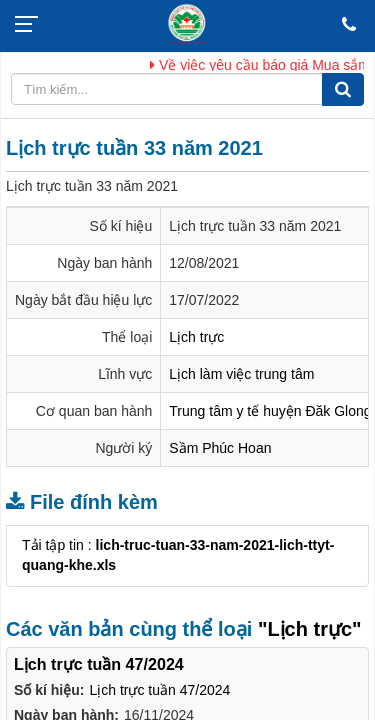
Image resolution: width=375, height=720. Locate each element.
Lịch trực (196, 337)
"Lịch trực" (310, 629)
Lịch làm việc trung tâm (241, 374)
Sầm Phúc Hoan (220, 448)
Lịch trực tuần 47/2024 (159, 690)
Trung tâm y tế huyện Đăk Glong (270, 411)
